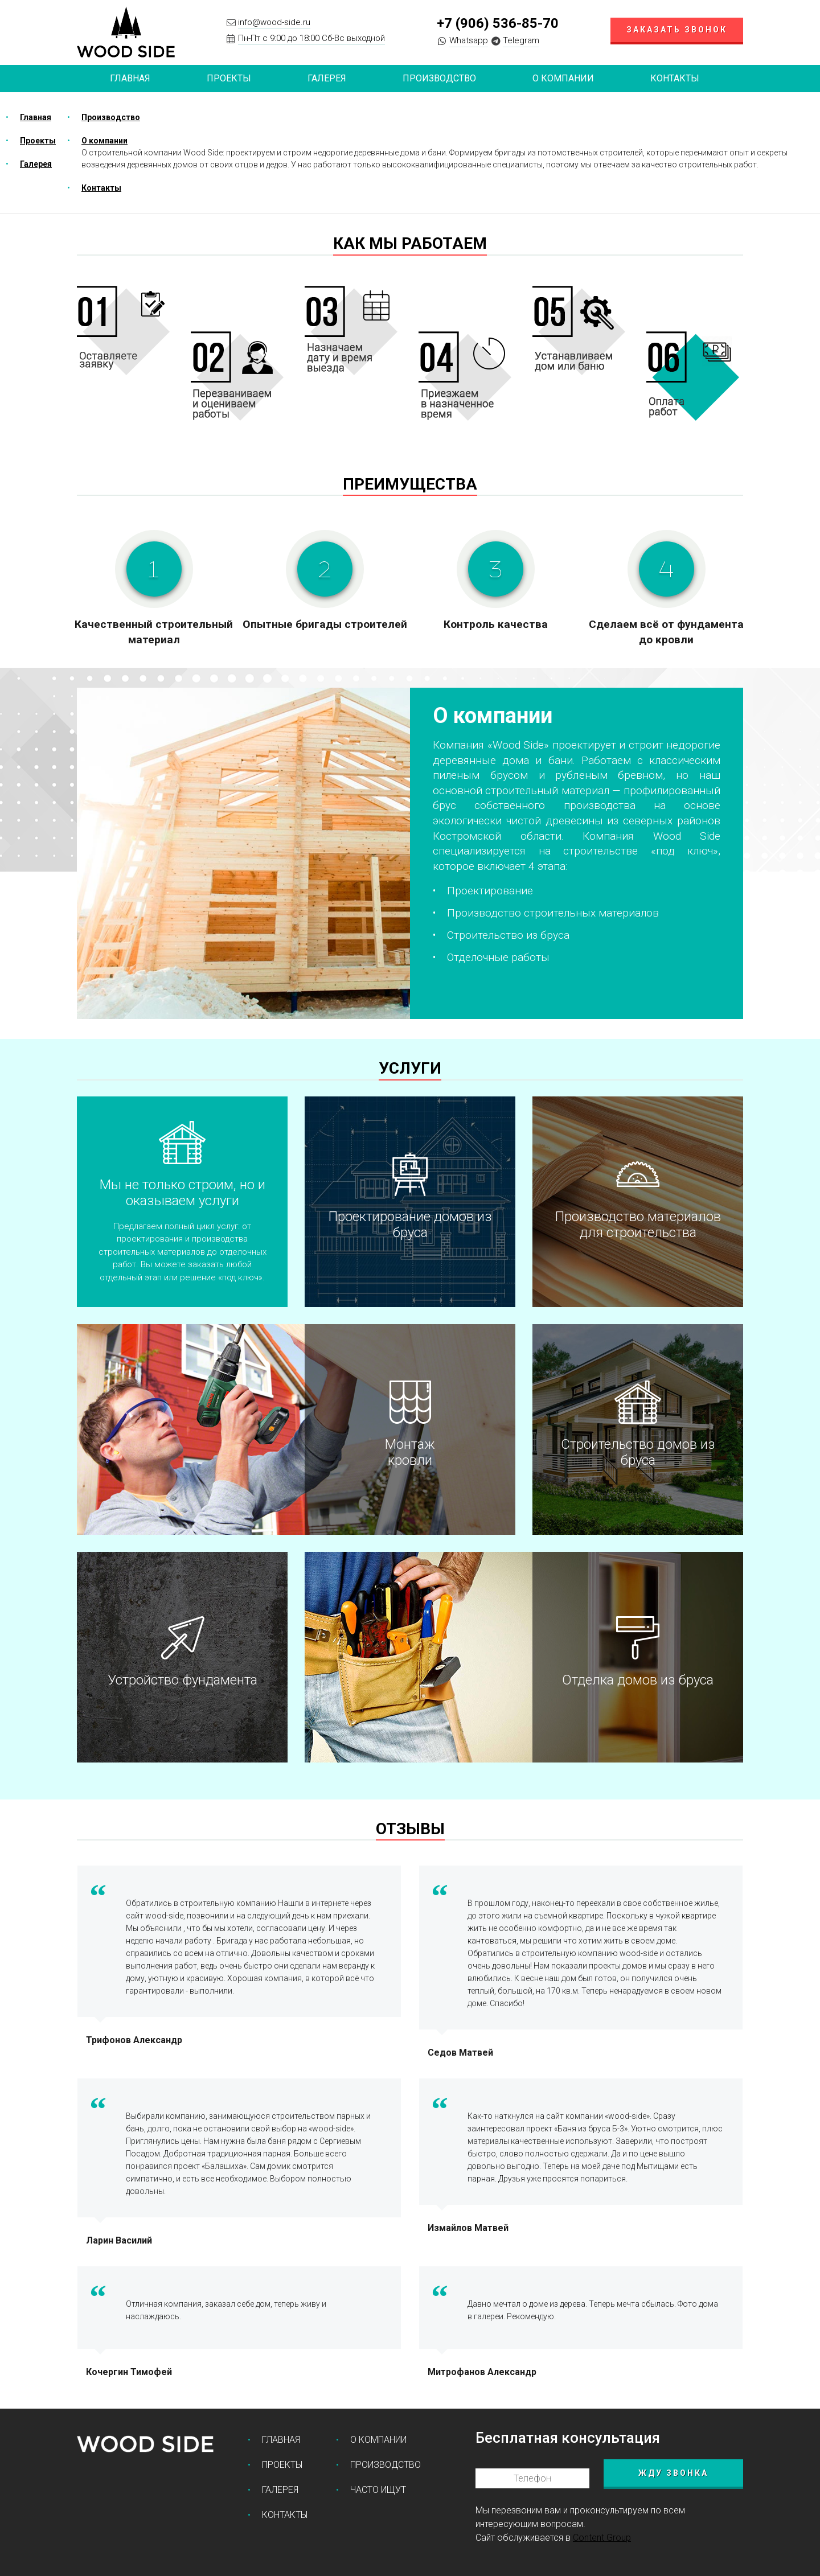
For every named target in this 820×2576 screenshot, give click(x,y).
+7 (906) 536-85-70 (498, 23)
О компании (563, 78)
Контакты (674, 78)
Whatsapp (468, 40)
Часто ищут (378, 2489)
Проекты (38, 140)
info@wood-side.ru (274, 22)
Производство (439, 78)
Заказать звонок (676, 29)
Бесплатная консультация (567, 2437)
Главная (130, 78)
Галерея (327, 78)
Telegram (521, 40)
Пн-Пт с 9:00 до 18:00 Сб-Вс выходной (311, 38)
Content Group (602, 2537)
